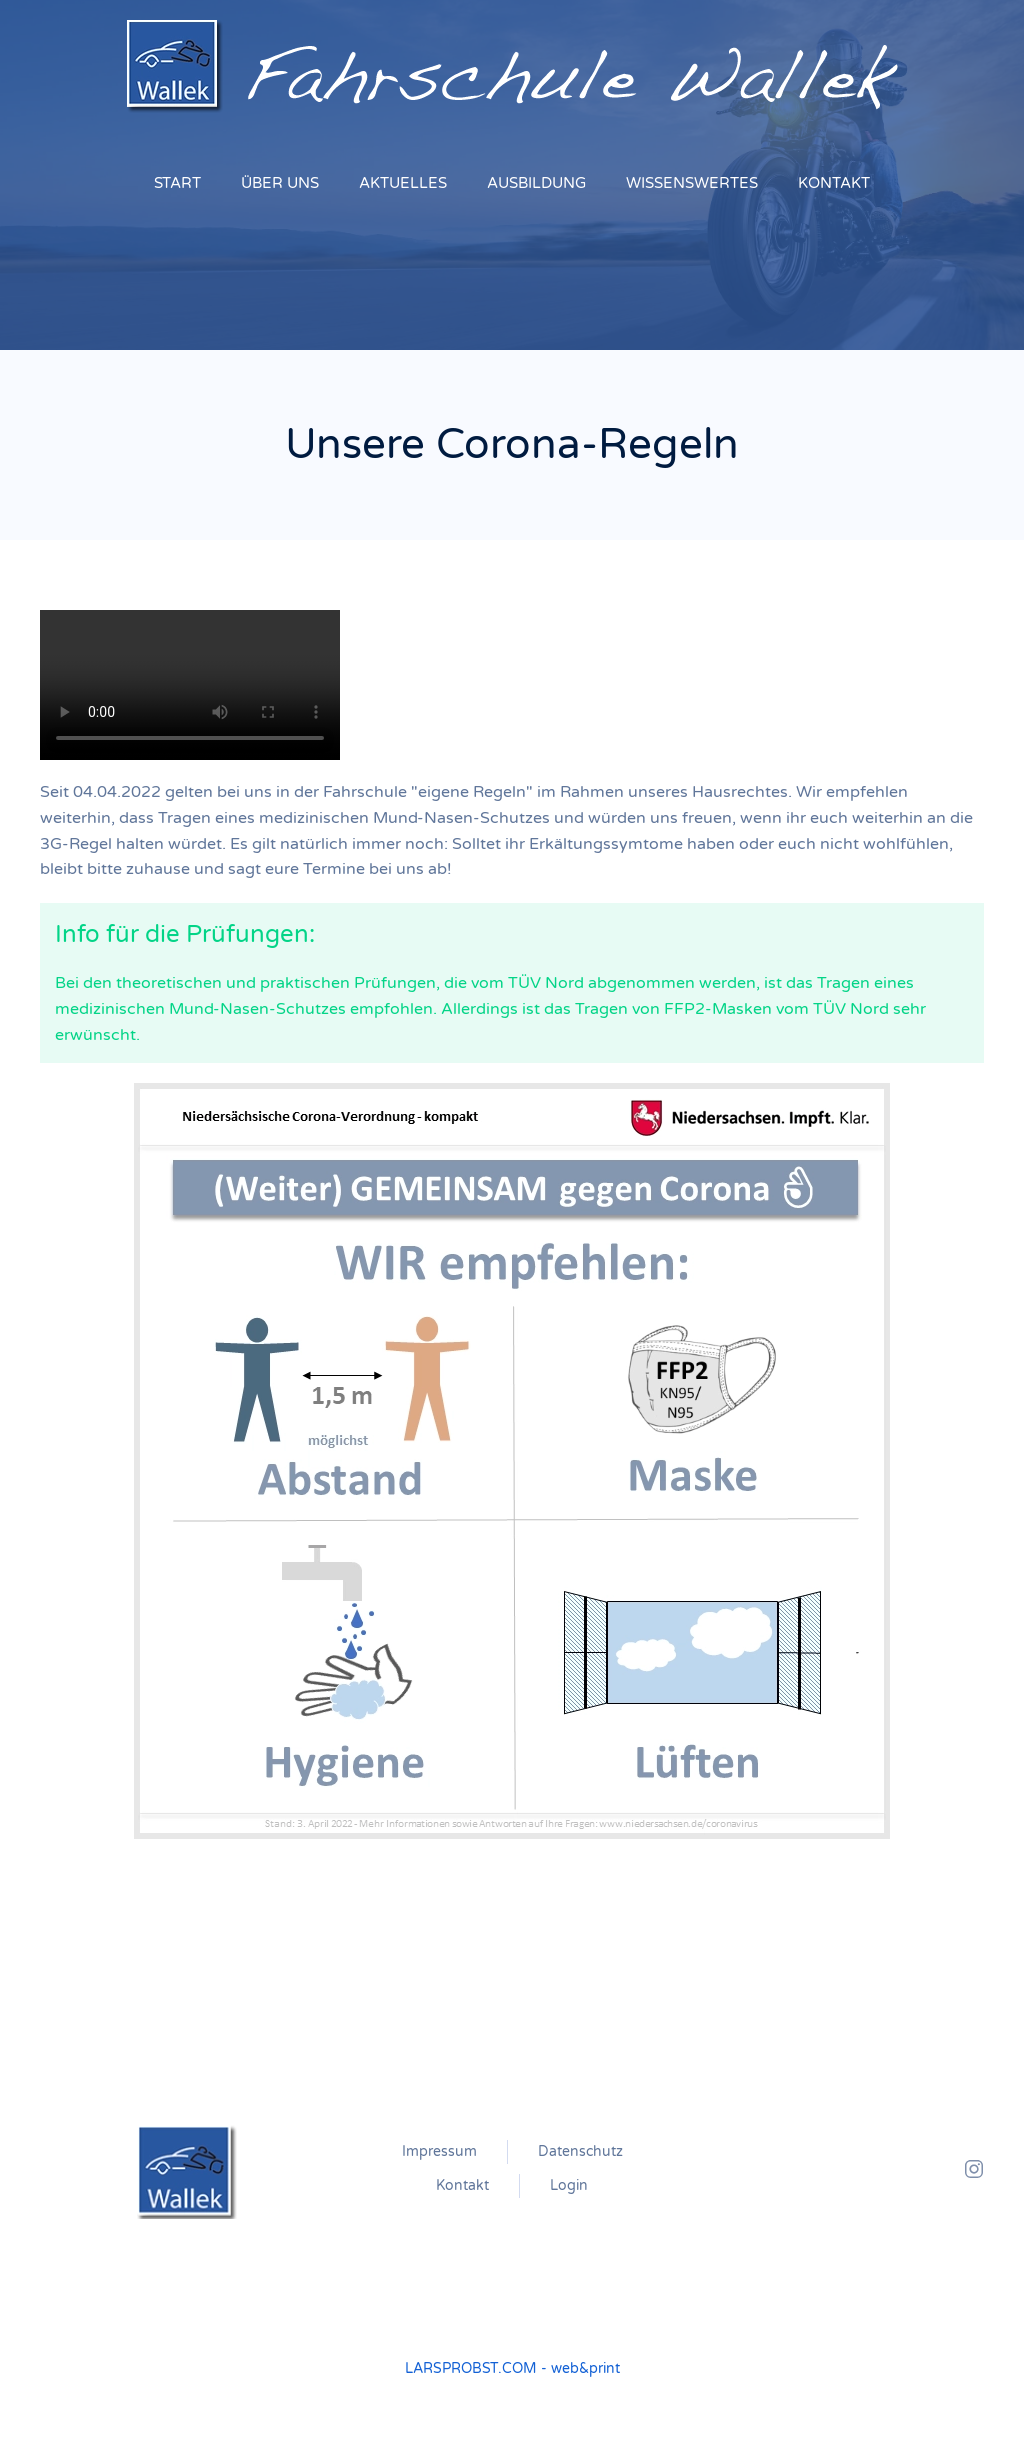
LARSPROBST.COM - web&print (512, 2368)
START (177, 183)
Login (569, 2185)
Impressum (439, 2151)
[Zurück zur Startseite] (512, 66)
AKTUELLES (403, 183)
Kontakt (462, 2185)
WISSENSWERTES (692, 183)
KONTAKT (834, 183)
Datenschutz (580, 2151)
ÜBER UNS (280, 183)
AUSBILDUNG (536, 183)
